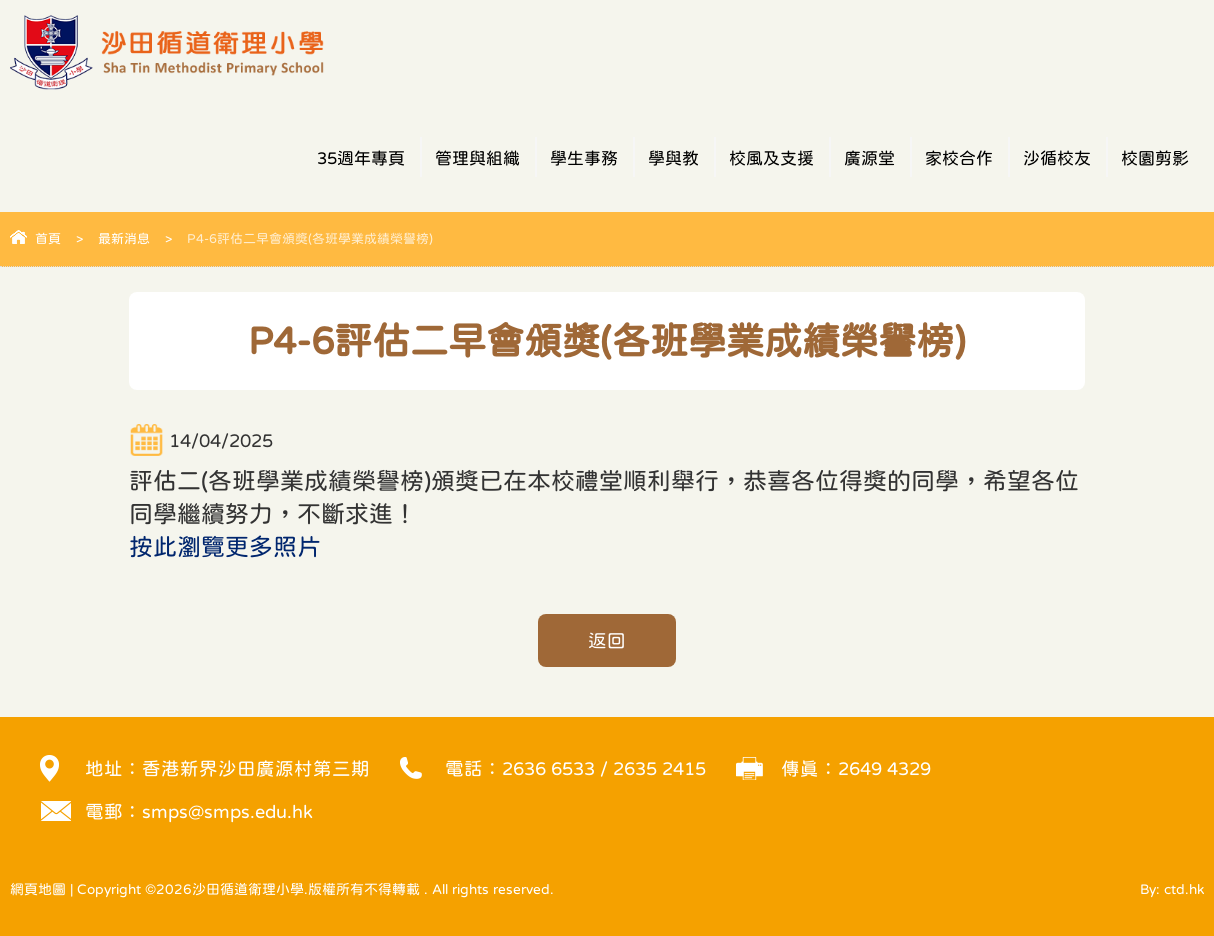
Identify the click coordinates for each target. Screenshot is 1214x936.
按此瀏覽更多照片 (225, 547)
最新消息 (124, 238)
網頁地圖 (38, 889)
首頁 (48, 238)
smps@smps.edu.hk (227, 811)
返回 (607, 640)
